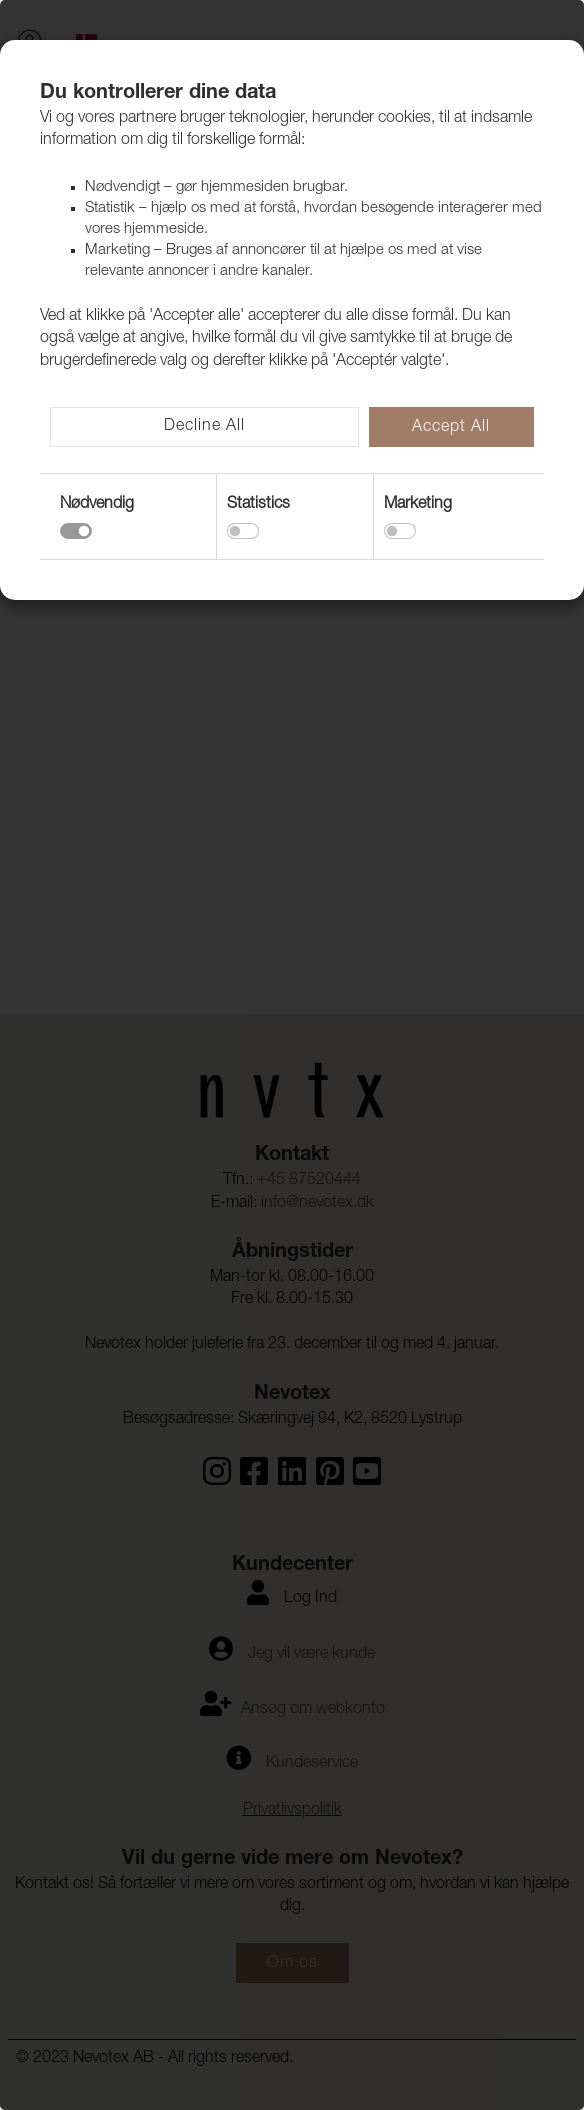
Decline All (204, 427)
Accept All (451, 428)
